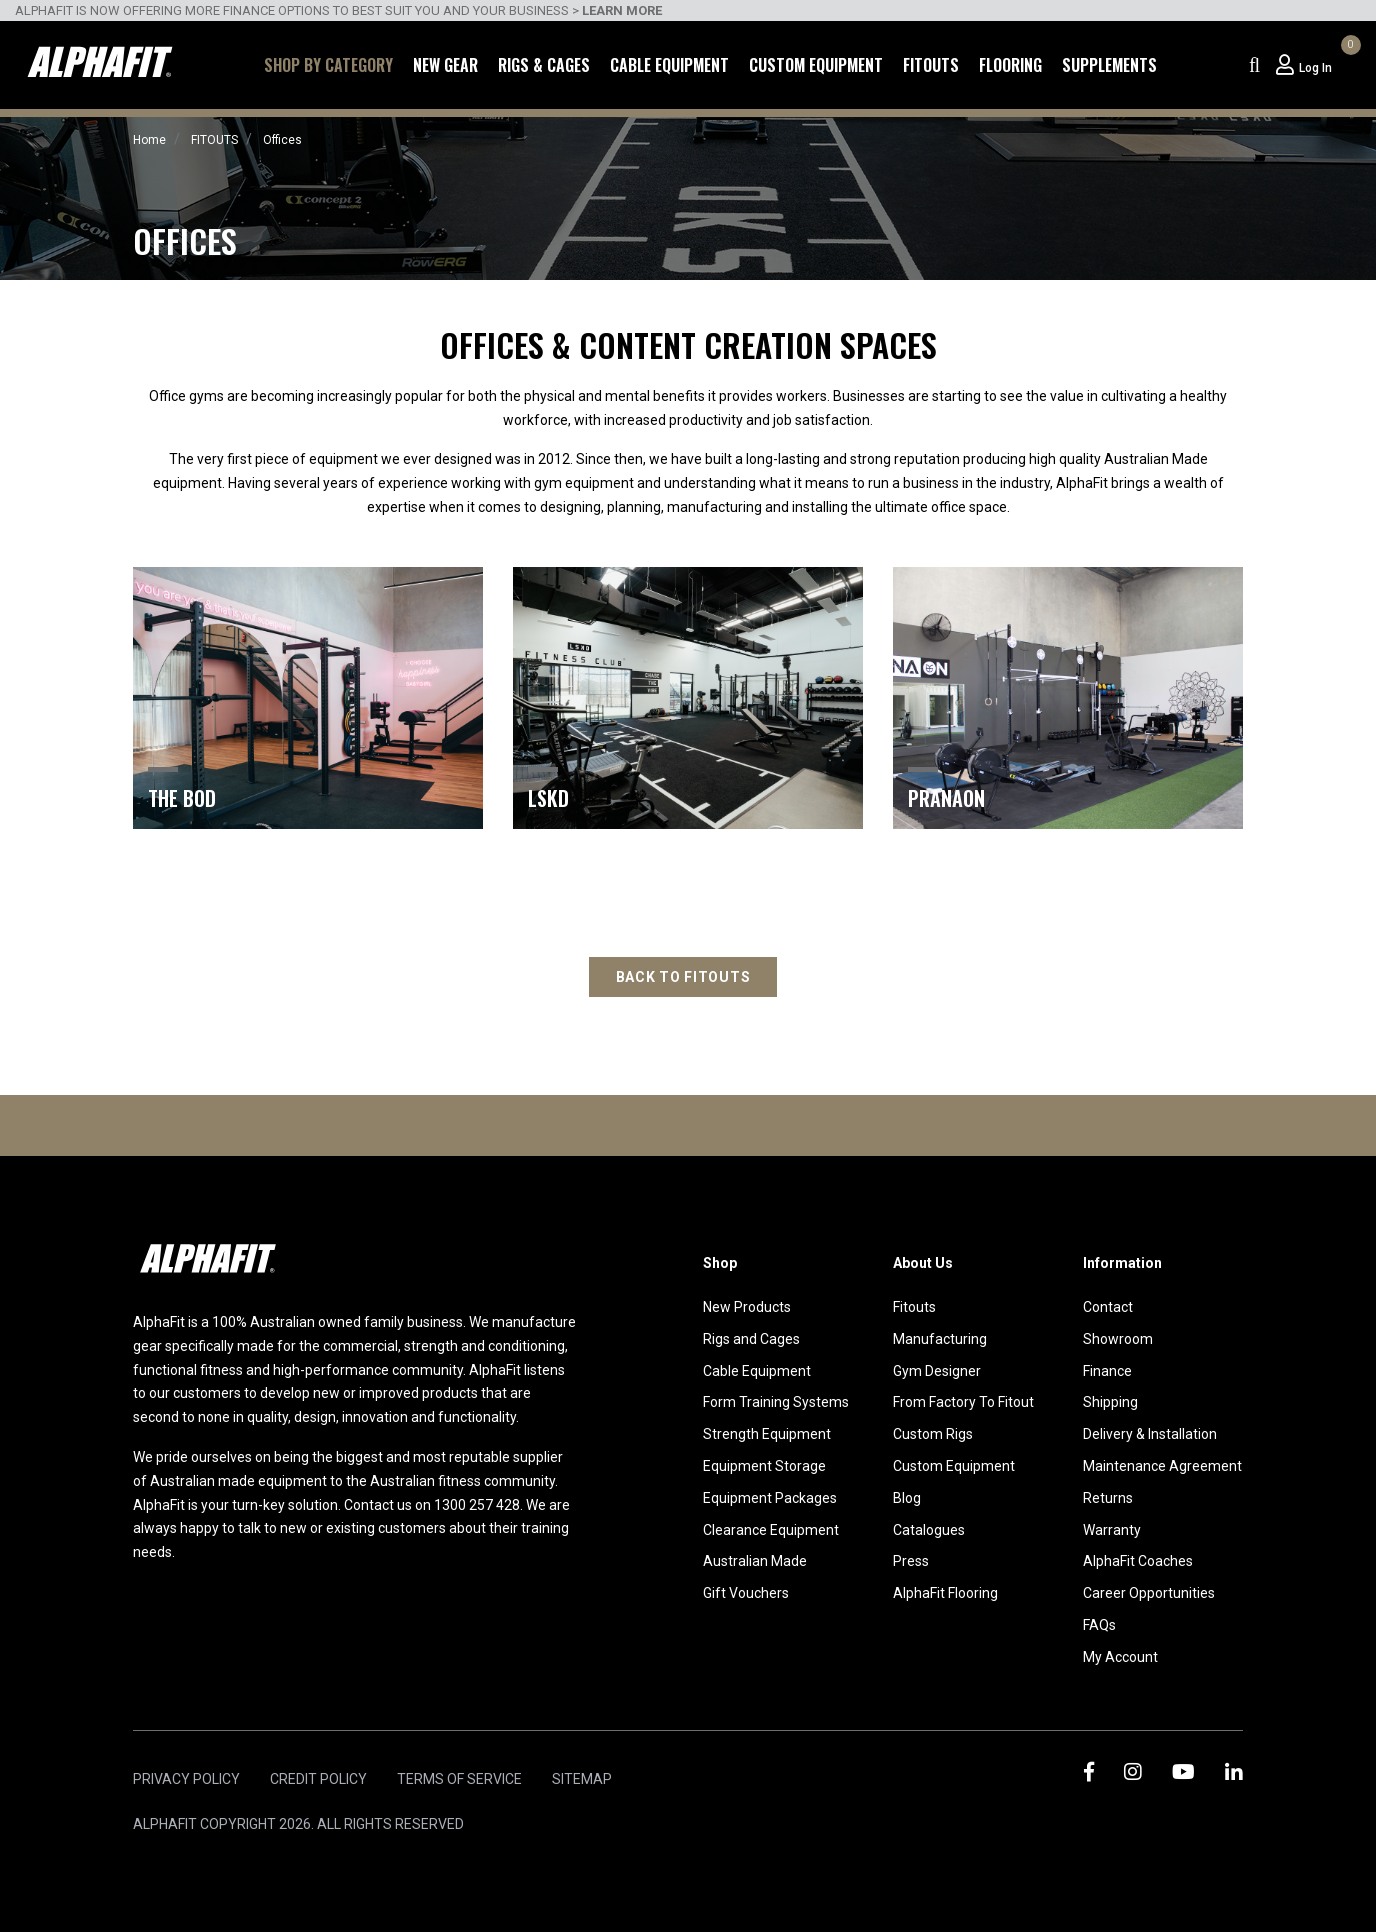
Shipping (1110, 1402)
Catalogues (929, 1530)
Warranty (1112, 1530)
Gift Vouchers (746, 1593)
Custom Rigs (933, 1434)
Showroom (1118, 1339)
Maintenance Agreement (1162, 1466)
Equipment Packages (770, 1498)
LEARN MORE (622, 10)
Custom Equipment (816, 65)
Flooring (1010, 65)
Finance (1107, 1371)
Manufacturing (940, 1339)
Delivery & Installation (1150, 1434)
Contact (1108, 1307)
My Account (1120, 1657)
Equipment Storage (764, 1466)
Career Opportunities (1149, 1593)
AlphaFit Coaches (1138, 1561)
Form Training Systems (776, 1402)
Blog (907, 1498)
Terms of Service (459, 1779)
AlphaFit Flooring (945, 1593)
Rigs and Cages (751, 1339)
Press (911, 1561)
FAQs (1099, 1625)
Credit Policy (318, 1779)
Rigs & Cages (544, 65)
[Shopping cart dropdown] (1348, 65)
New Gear (445, 65)
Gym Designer (937, 1371)
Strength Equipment (767, 1434)
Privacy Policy (186, 1779)
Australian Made (755, 1561)
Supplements (1109, 65)
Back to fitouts (683, 977)
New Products (747, 1307)
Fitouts (931, 65)
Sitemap (582, 1779)
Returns (1108, 1498)
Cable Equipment (669, 65)
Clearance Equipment (771, 1530)
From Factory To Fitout (963, 1402)
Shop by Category (328, 65)
